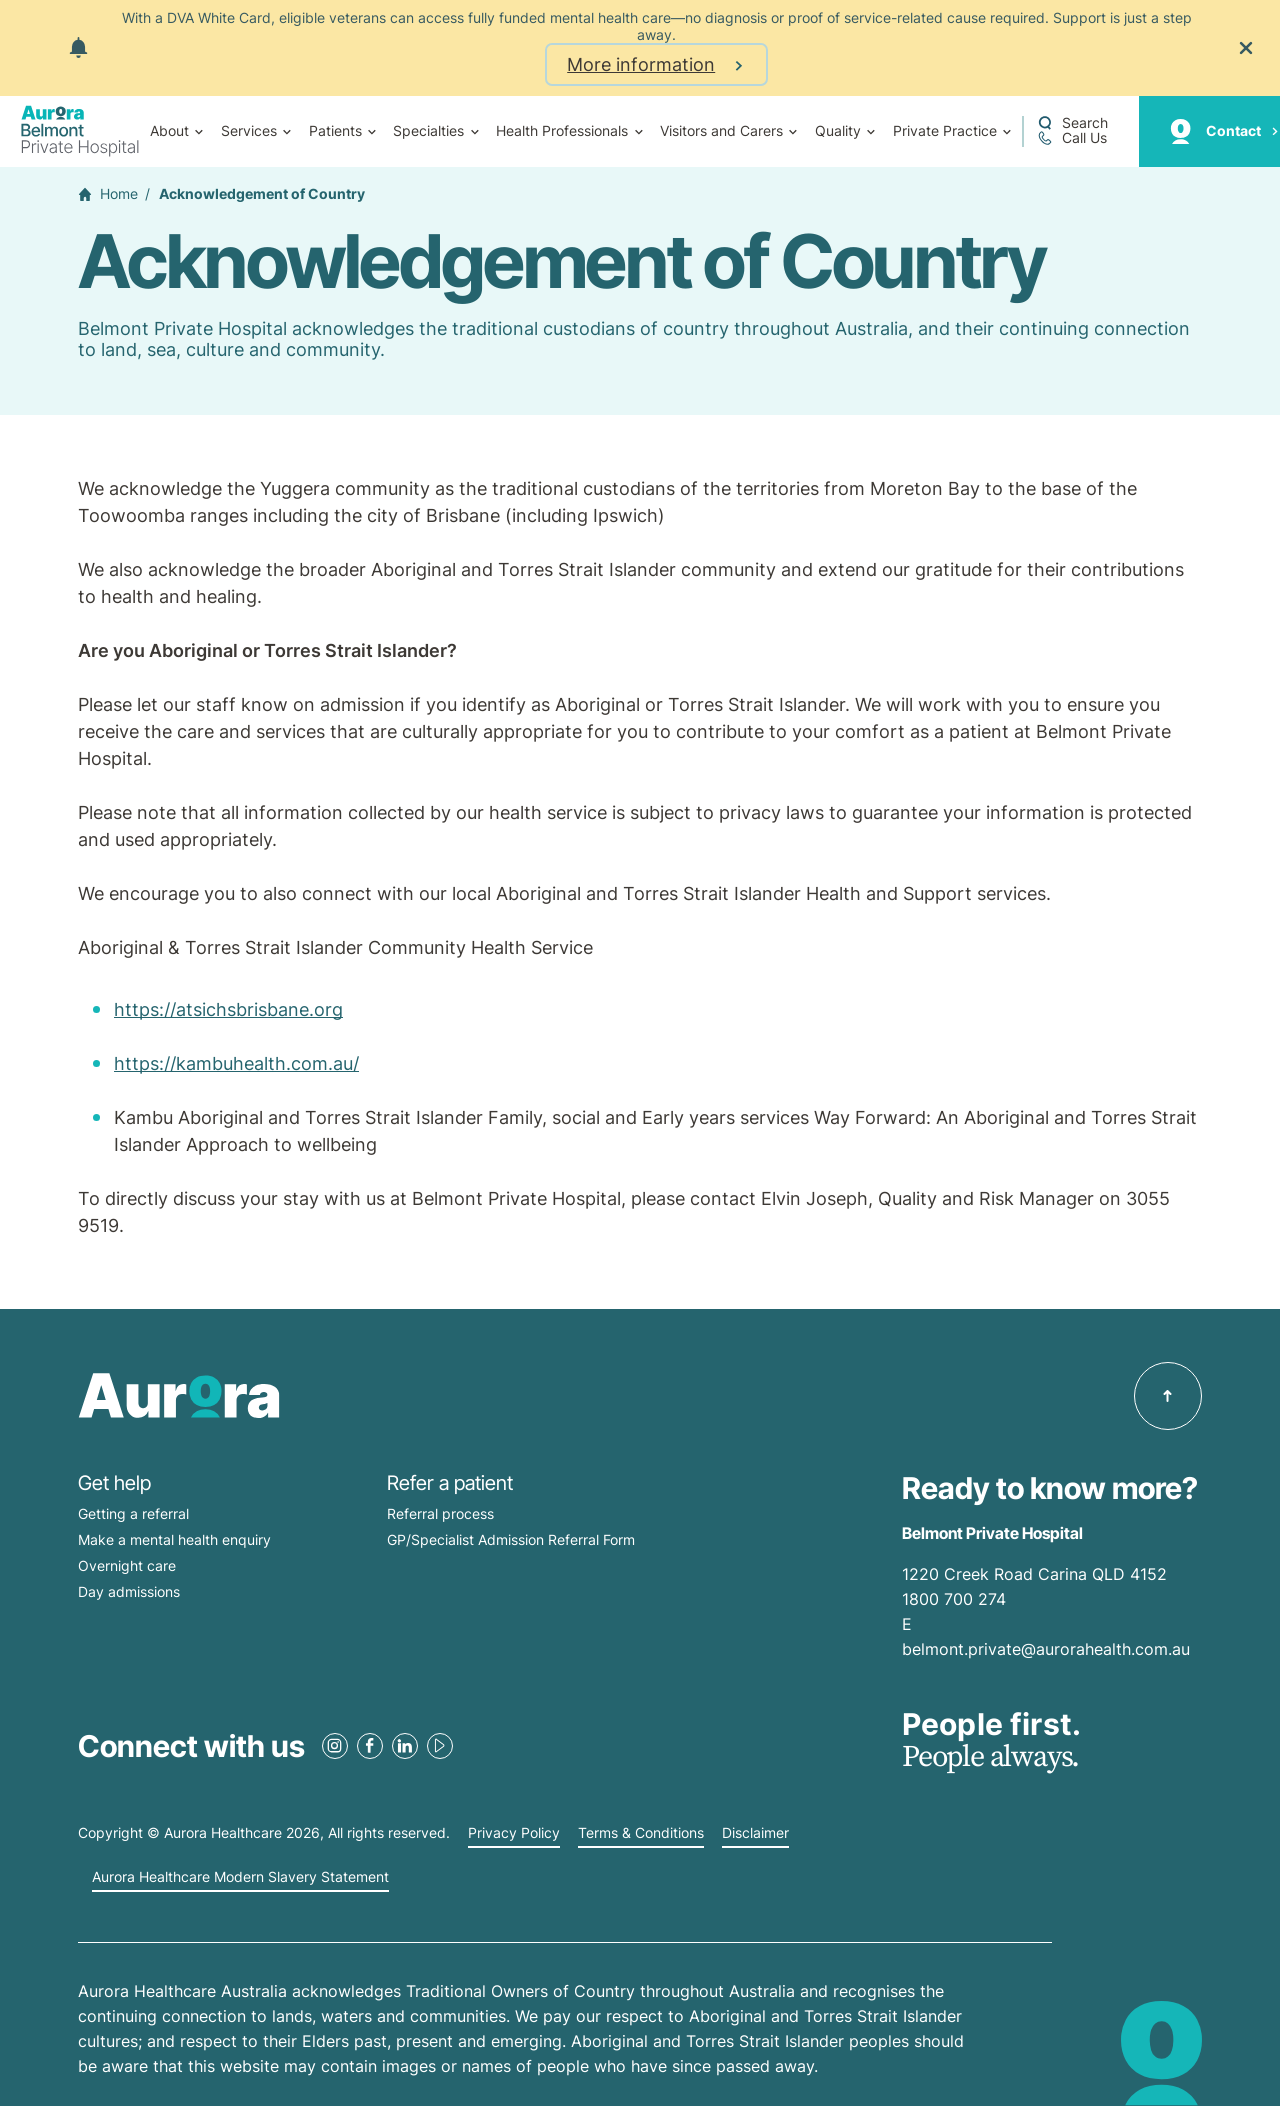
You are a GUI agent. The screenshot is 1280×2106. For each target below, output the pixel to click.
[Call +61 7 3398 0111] (1072, 138)
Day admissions (129, 1591)
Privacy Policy (514, 1833)
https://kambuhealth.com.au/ (236, 1063)
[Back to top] (1168, 1396)
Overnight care (127, 1565)
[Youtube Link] (440, 1746)
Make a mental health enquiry (174, 1539)
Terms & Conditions (641, 1833)
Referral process (440, 1513)
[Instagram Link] (335, 1746)
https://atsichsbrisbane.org (228, 1009)
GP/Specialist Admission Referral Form (511, 1539)
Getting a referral (133, 1513)
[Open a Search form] (1072, 123)
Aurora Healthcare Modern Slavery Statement (240, 1877)
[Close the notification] (1246, 48)
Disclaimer (755, 1833)
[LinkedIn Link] (405, 1746)
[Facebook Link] (370, 1746)
